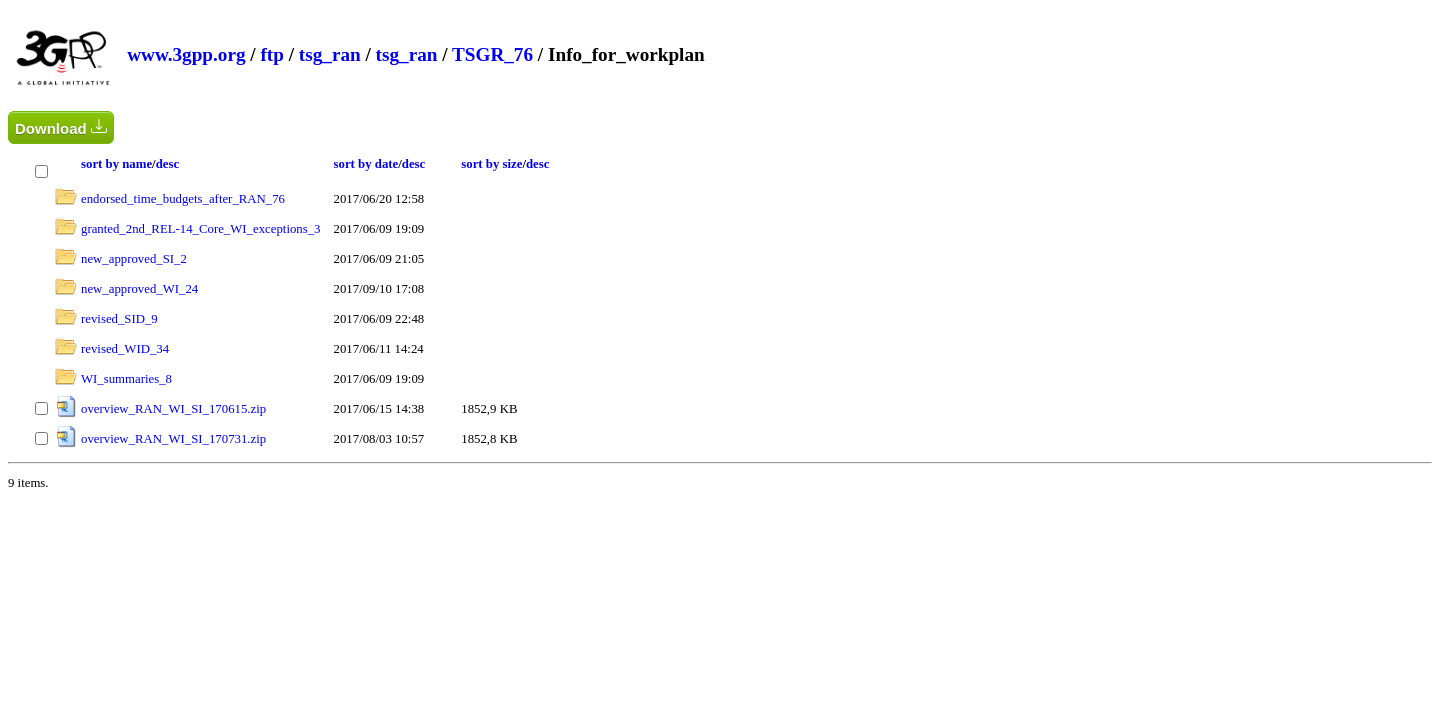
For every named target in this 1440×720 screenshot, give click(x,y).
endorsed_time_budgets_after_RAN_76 (183, 199)
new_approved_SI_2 (134, 259)
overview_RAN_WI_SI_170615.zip (173, 409)
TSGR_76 (492, 54)
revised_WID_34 (125, 349)
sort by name (116, 164)
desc (167, 164)
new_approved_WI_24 (139, 289)
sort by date (366, 164)
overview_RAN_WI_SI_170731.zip (173, 439)
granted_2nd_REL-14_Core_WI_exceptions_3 (201, 229)
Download (61, 127)
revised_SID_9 (119, 319)
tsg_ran (330, 54)
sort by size (491, 164)
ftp (271, 54)
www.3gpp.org (186, 54)
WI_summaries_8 (126, 379)
